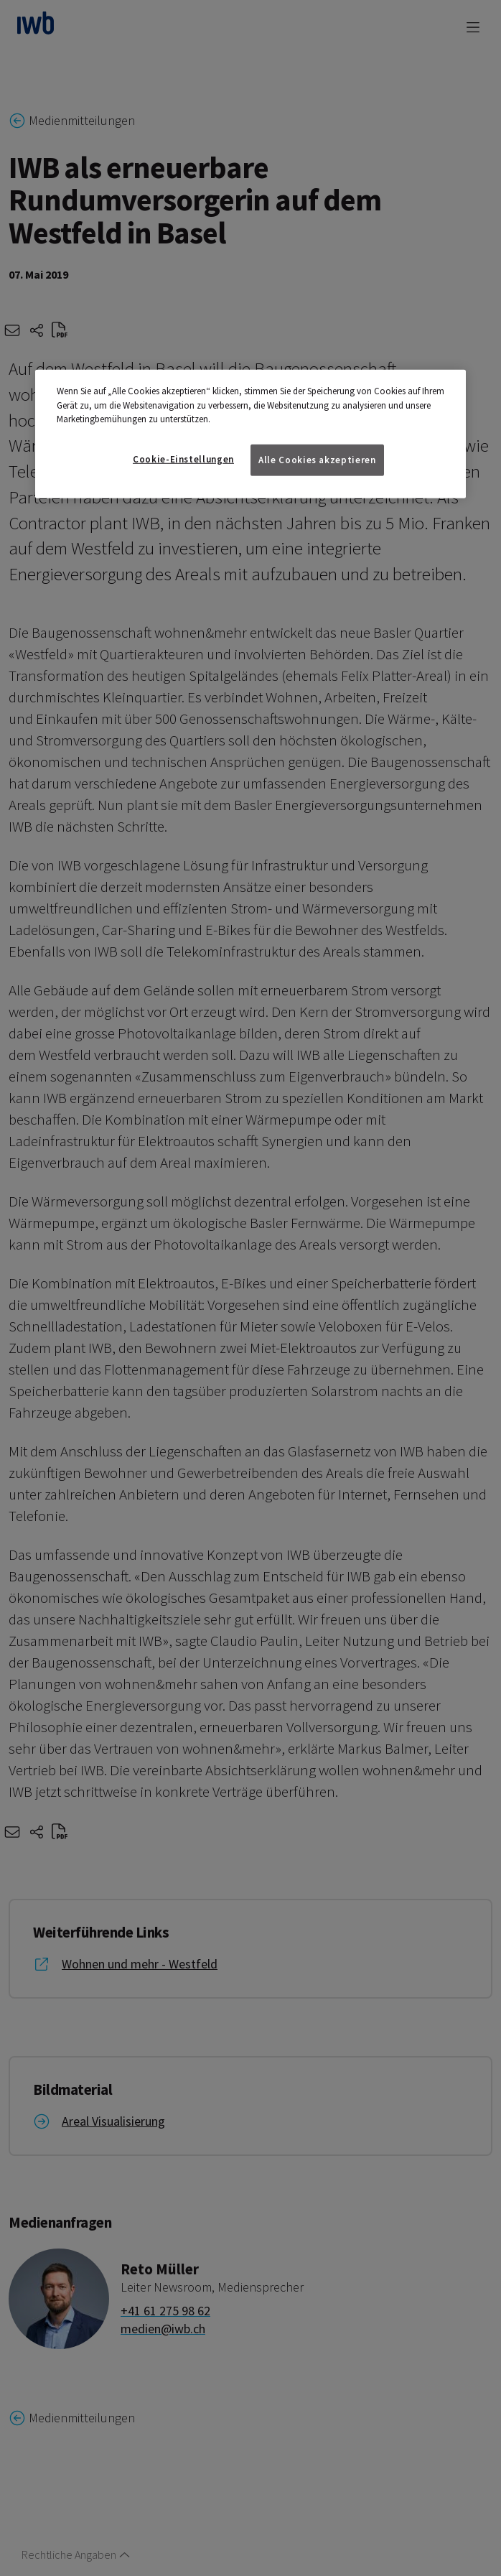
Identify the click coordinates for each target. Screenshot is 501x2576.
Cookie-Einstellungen (183, 458)
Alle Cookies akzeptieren (317, 459)
